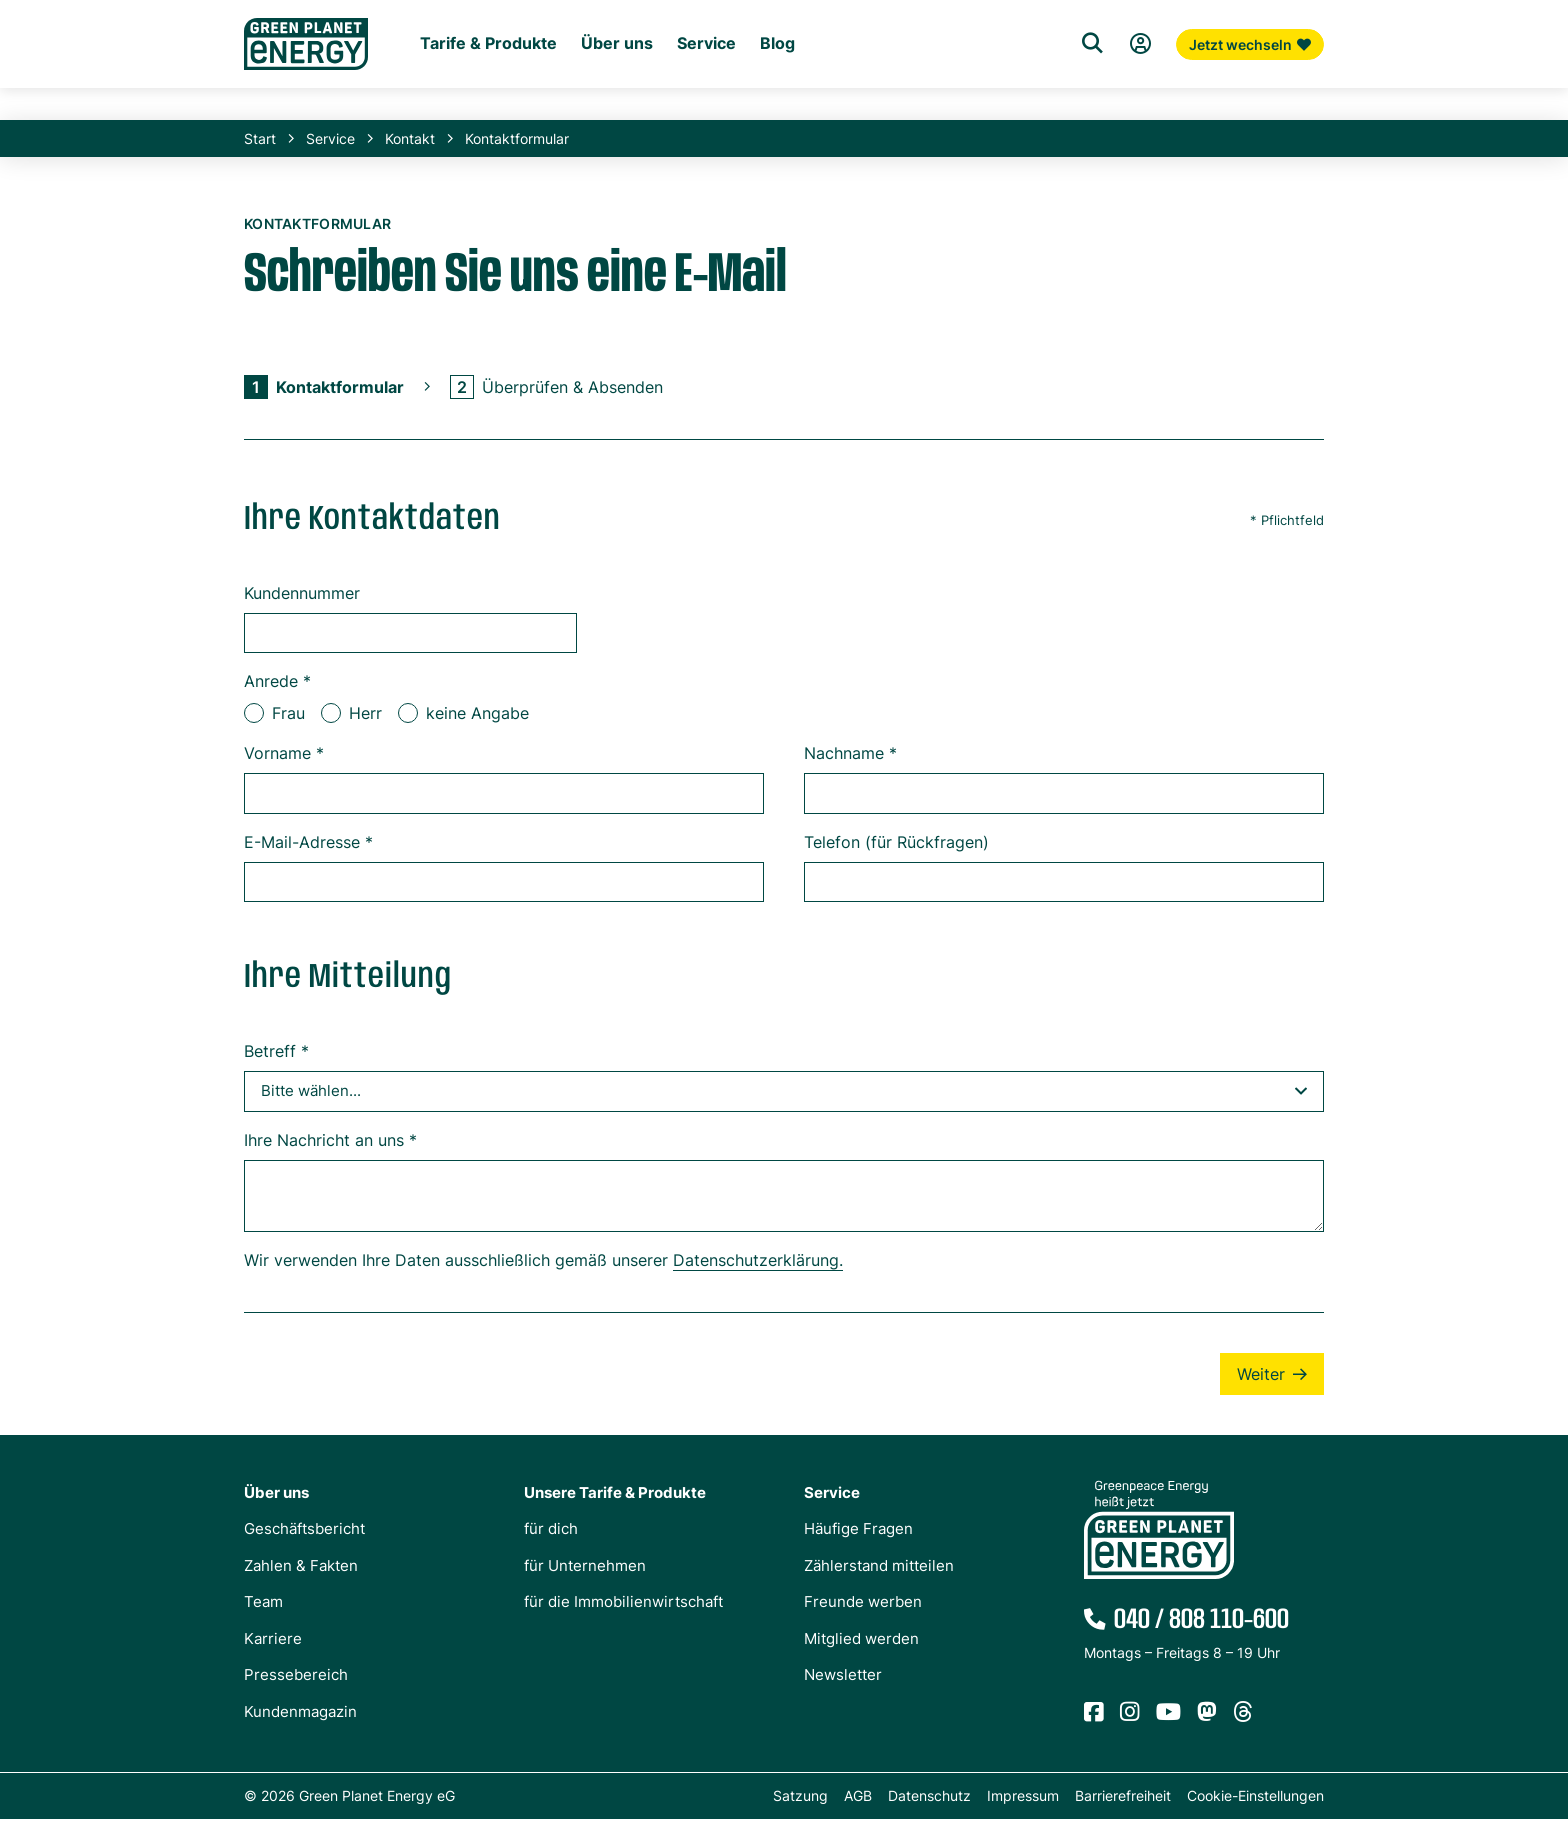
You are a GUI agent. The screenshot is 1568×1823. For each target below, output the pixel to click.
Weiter (1261, 1378)
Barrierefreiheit (1123, 1799)
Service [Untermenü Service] (706, 96)
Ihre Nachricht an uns (330, 1144)
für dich (551, 1532)
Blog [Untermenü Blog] (777, 96)
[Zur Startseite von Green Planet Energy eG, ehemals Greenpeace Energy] (306, 80)
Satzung (800, 1799)
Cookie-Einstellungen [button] (1255, 1799)
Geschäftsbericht (304, 1532)
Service (330, 142)
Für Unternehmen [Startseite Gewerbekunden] (553, 61)
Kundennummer (302, 597)
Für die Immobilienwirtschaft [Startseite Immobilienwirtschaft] (726, 61)
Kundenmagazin (300, 1715)
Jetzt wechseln (1250, 94)
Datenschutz (929, 1799)
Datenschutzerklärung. (758, 1264)
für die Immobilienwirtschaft (623, 1605)
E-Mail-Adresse (308, 846)
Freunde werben (863, 1605)
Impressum (1023, 1799)
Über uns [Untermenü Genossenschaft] (617, 96)
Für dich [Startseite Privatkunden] (446, 61)
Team (263, 1605)
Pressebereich (296, 1678)
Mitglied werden (861, 1642)
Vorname (284, 757)
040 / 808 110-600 (1201, 1624)
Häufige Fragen (858, 1532)
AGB (858, 1799)
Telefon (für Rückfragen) (896, 846)
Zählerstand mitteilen (879, 1569)
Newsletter (843, 1678)
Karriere (273, 1642)
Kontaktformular (517, 142)
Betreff (276, 1055)
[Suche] (1092, 94)
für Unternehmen (585, 1569)
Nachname (850, 757)
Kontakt (410, 142)
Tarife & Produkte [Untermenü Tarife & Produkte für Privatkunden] (488, 96)
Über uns (276, 1496)
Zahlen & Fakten (301, 1569)
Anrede (277, 685)
